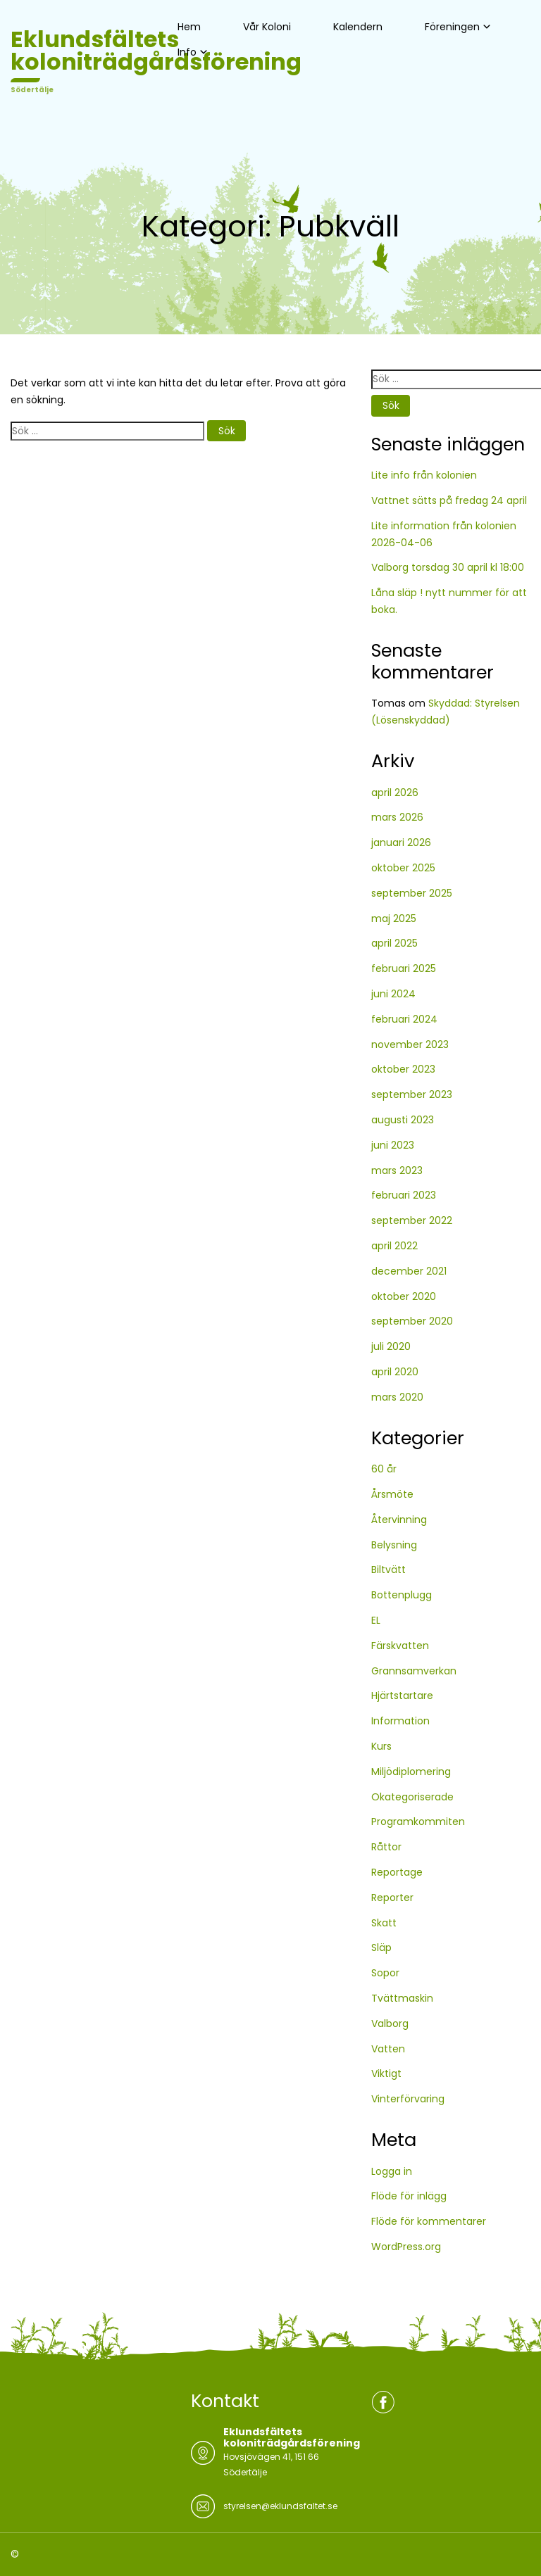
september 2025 (411, 893)
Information (400, 1721)
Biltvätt (388, 1569)
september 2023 (411, 1094)
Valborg (390, 2023)
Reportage (397, 1872)
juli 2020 (391, 1346)
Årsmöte (392, 1494)
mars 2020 (397, 1397)
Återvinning (399, 1520)
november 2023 (410, 1044)
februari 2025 (403, 968)
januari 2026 (401, 842)
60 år (384, 1469)
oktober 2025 (403, 868)
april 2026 (394, 792)
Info (187, 52)
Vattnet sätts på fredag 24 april (449, 500)
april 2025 (394, 943)
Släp (381, 1947)
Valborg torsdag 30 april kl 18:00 (447, 567)
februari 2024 (404, 1019)
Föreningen (452, 27)
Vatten (388, 2049)
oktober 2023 (403, 1069)
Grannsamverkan (413, 1671)
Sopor (385, 1973)
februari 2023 (403, 1195)
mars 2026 (397, 817)
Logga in (391, 2171)
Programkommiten (418, 1821)
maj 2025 (393, 918)
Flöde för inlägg (409, 2196)
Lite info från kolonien (424, 475)
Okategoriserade (412, 1797)
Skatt (384, 1923)
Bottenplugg (401, 1595)
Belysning (394, 1545)
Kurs (381, 1746)
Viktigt (386, 2073)
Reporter (392, 1897)
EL (375, 1620)
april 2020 (394, 1372)
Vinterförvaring (407, 2099)
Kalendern (358, 27)
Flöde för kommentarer (428, 2221)
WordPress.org (406, 2247)
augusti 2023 (402, 1120)
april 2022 (394, 1246)
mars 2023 (397, 1170)
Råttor (386, 1847)
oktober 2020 (403, 1296)
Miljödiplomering (411, 1771)
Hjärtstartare (402, 1695)
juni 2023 (392, 1145)
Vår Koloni (267, 27)
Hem (189, 27)
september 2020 (412, 1321)
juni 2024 (393, 994)
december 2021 (409, 1271)
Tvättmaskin (402, 1998)
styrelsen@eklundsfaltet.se (280, 2506)
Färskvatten (400, 1646)
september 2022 (411, 1220)
